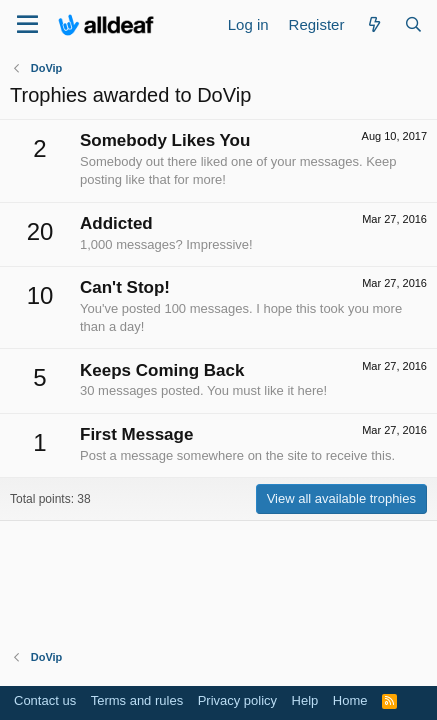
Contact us (45, 700)
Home (350, 700)
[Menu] (27, 25)
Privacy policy (237, 700)
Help (305, 700)
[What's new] (373, 24)
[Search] (413, 24)
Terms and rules (137, 700)
